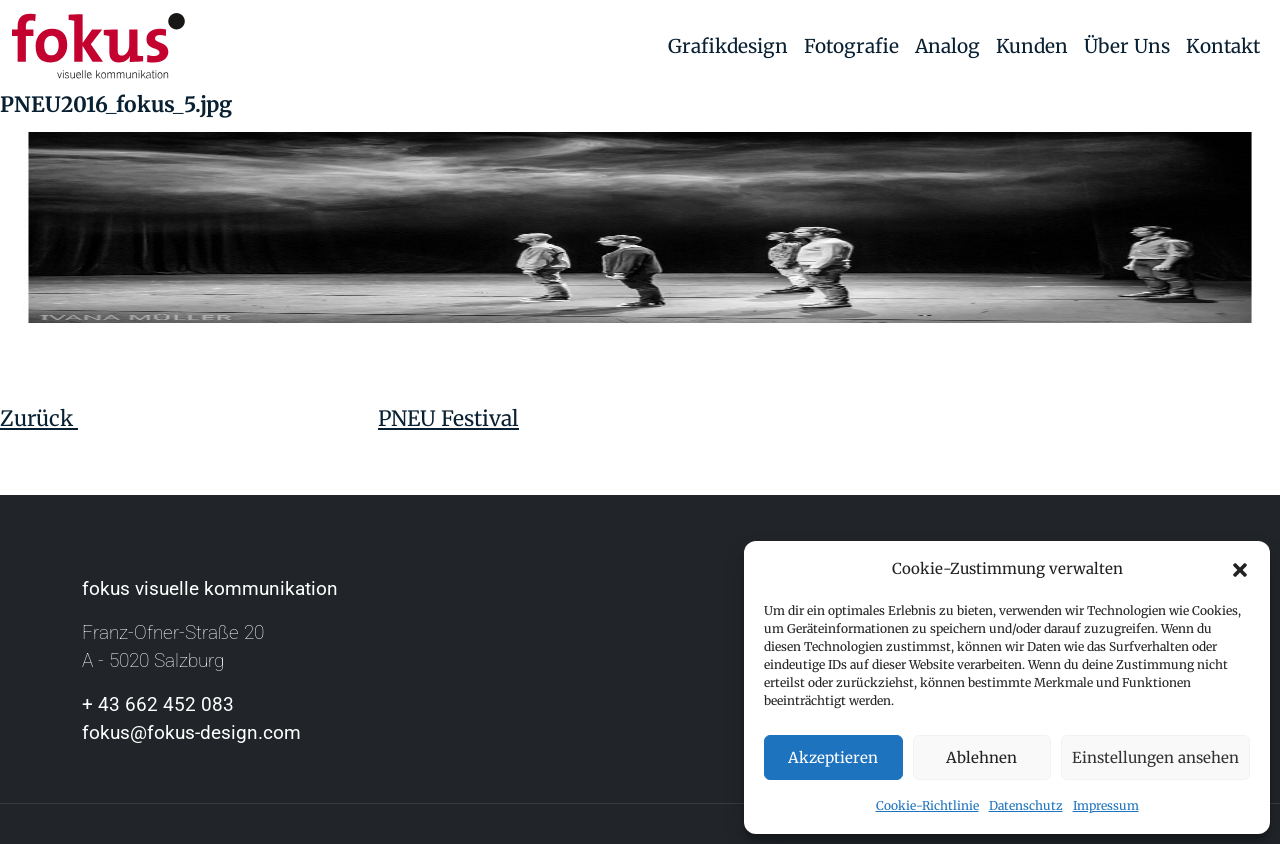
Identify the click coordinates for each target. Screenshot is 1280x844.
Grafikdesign (728, 46)
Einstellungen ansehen (1155, 757)
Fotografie (851, 46)
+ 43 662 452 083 (158, 704)
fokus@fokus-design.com (191, 732)
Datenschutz (1026, 805)
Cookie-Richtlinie (927, 805)
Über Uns (1127, 46)
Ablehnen (981, 757)
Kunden (1032, 46)
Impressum (1106, 805)
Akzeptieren (833, 757)
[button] (1240, 569)
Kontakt (1223, 46)
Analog (947, 46)
